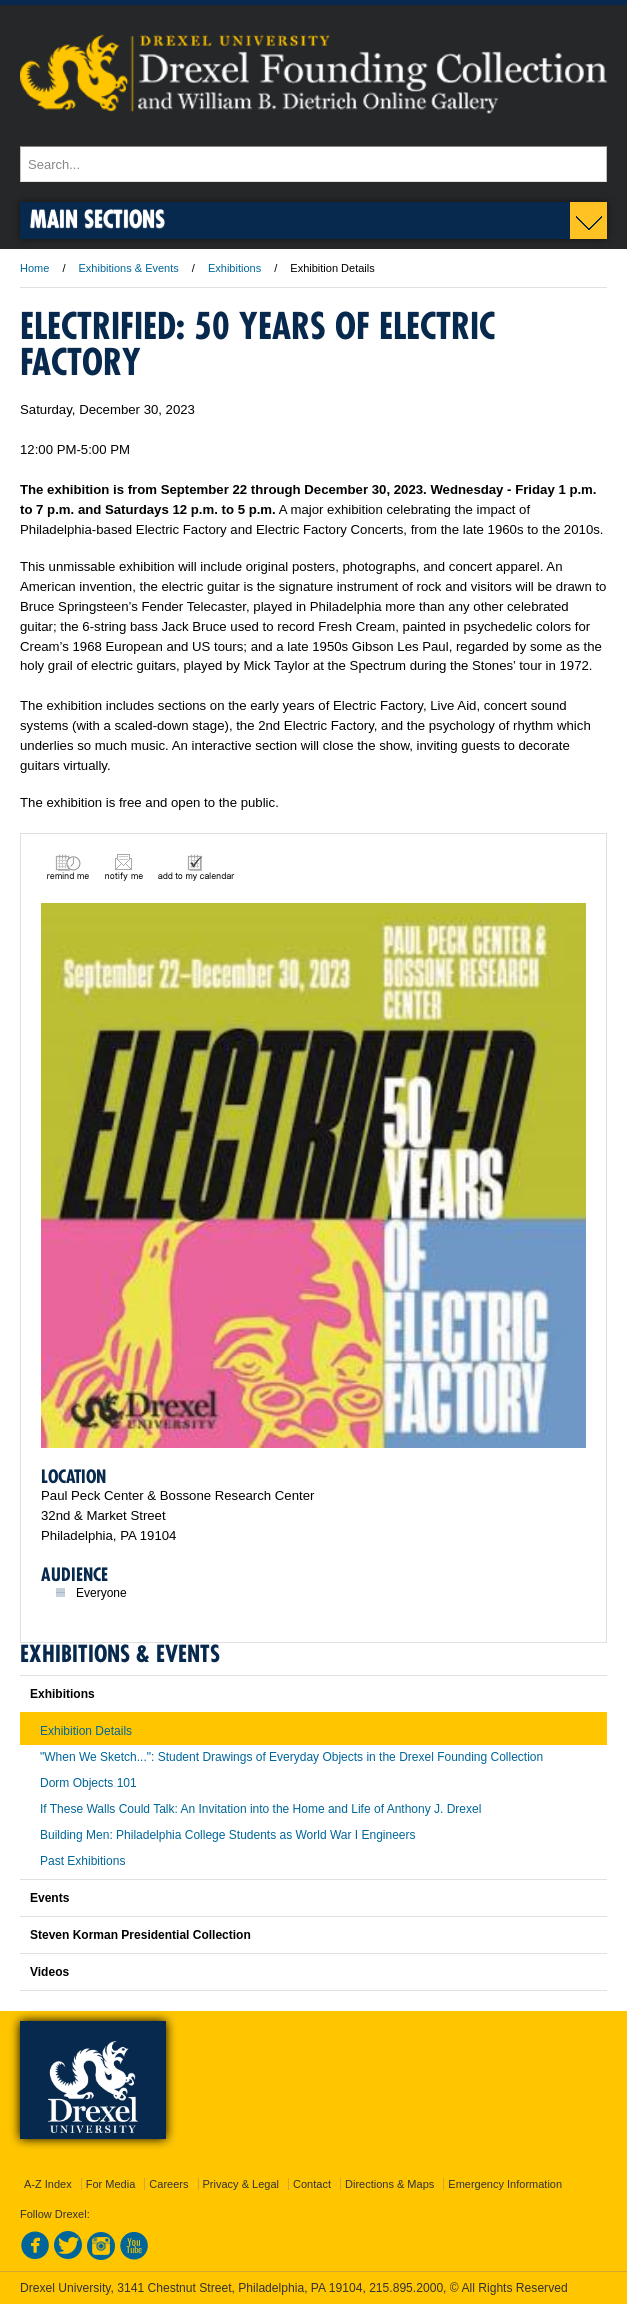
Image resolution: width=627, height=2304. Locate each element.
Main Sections (97, 218)
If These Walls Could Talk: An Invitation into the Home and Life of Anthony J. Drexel (260, 1809)
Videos (49, 1972)
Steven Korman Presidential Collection (140, 1935)
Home (34, 268)
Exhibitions (234, 268)
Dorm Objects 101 (88, 1783)
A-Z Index (48, 2184)
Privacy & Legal (241, 2184)
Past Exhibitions (82, 1861)
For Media (111, 2184)
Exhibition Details (86, 1731)
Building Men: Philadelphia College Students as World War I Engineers (228, 1835)
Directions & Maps (389, 2184)
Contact (312, 2184)
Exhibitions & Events (129, 268)
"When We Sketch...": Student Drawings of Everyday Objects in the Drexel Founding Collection (291, 1757)
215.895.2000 (406, 2288)
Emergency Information (505, 2184)
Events (49, 1898)
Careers (168, 2184)
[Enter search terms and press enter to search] (313, 164)
